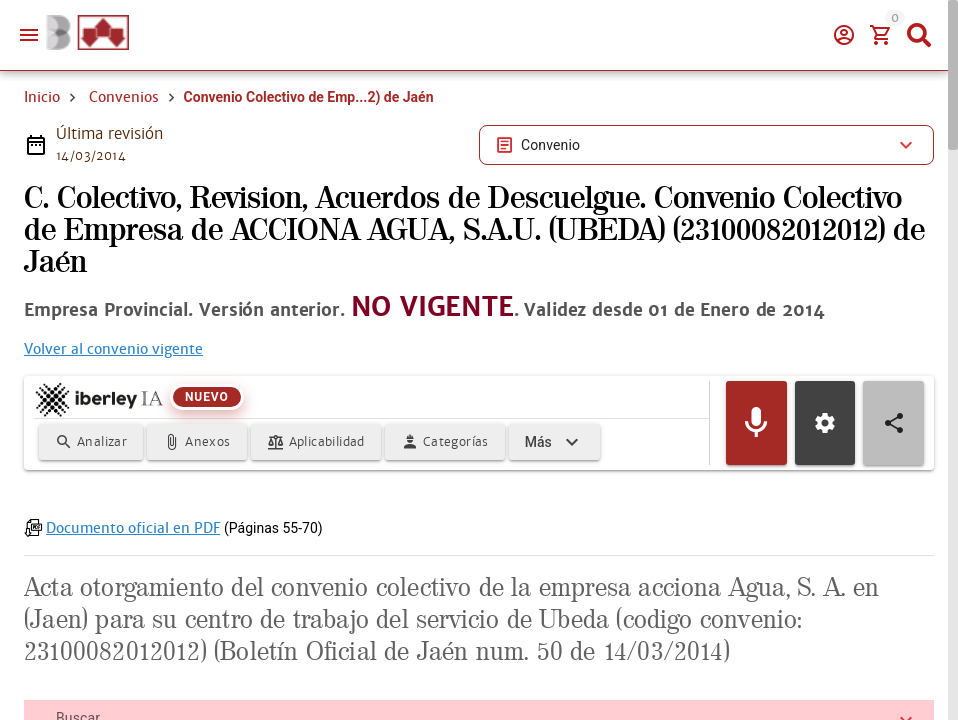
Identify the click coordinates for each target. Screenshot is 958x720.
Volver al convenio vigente (113, 379)
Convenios (124, 97)
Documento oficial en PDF (133, 558)
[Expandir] (554, 472)
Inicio (42, 97)
